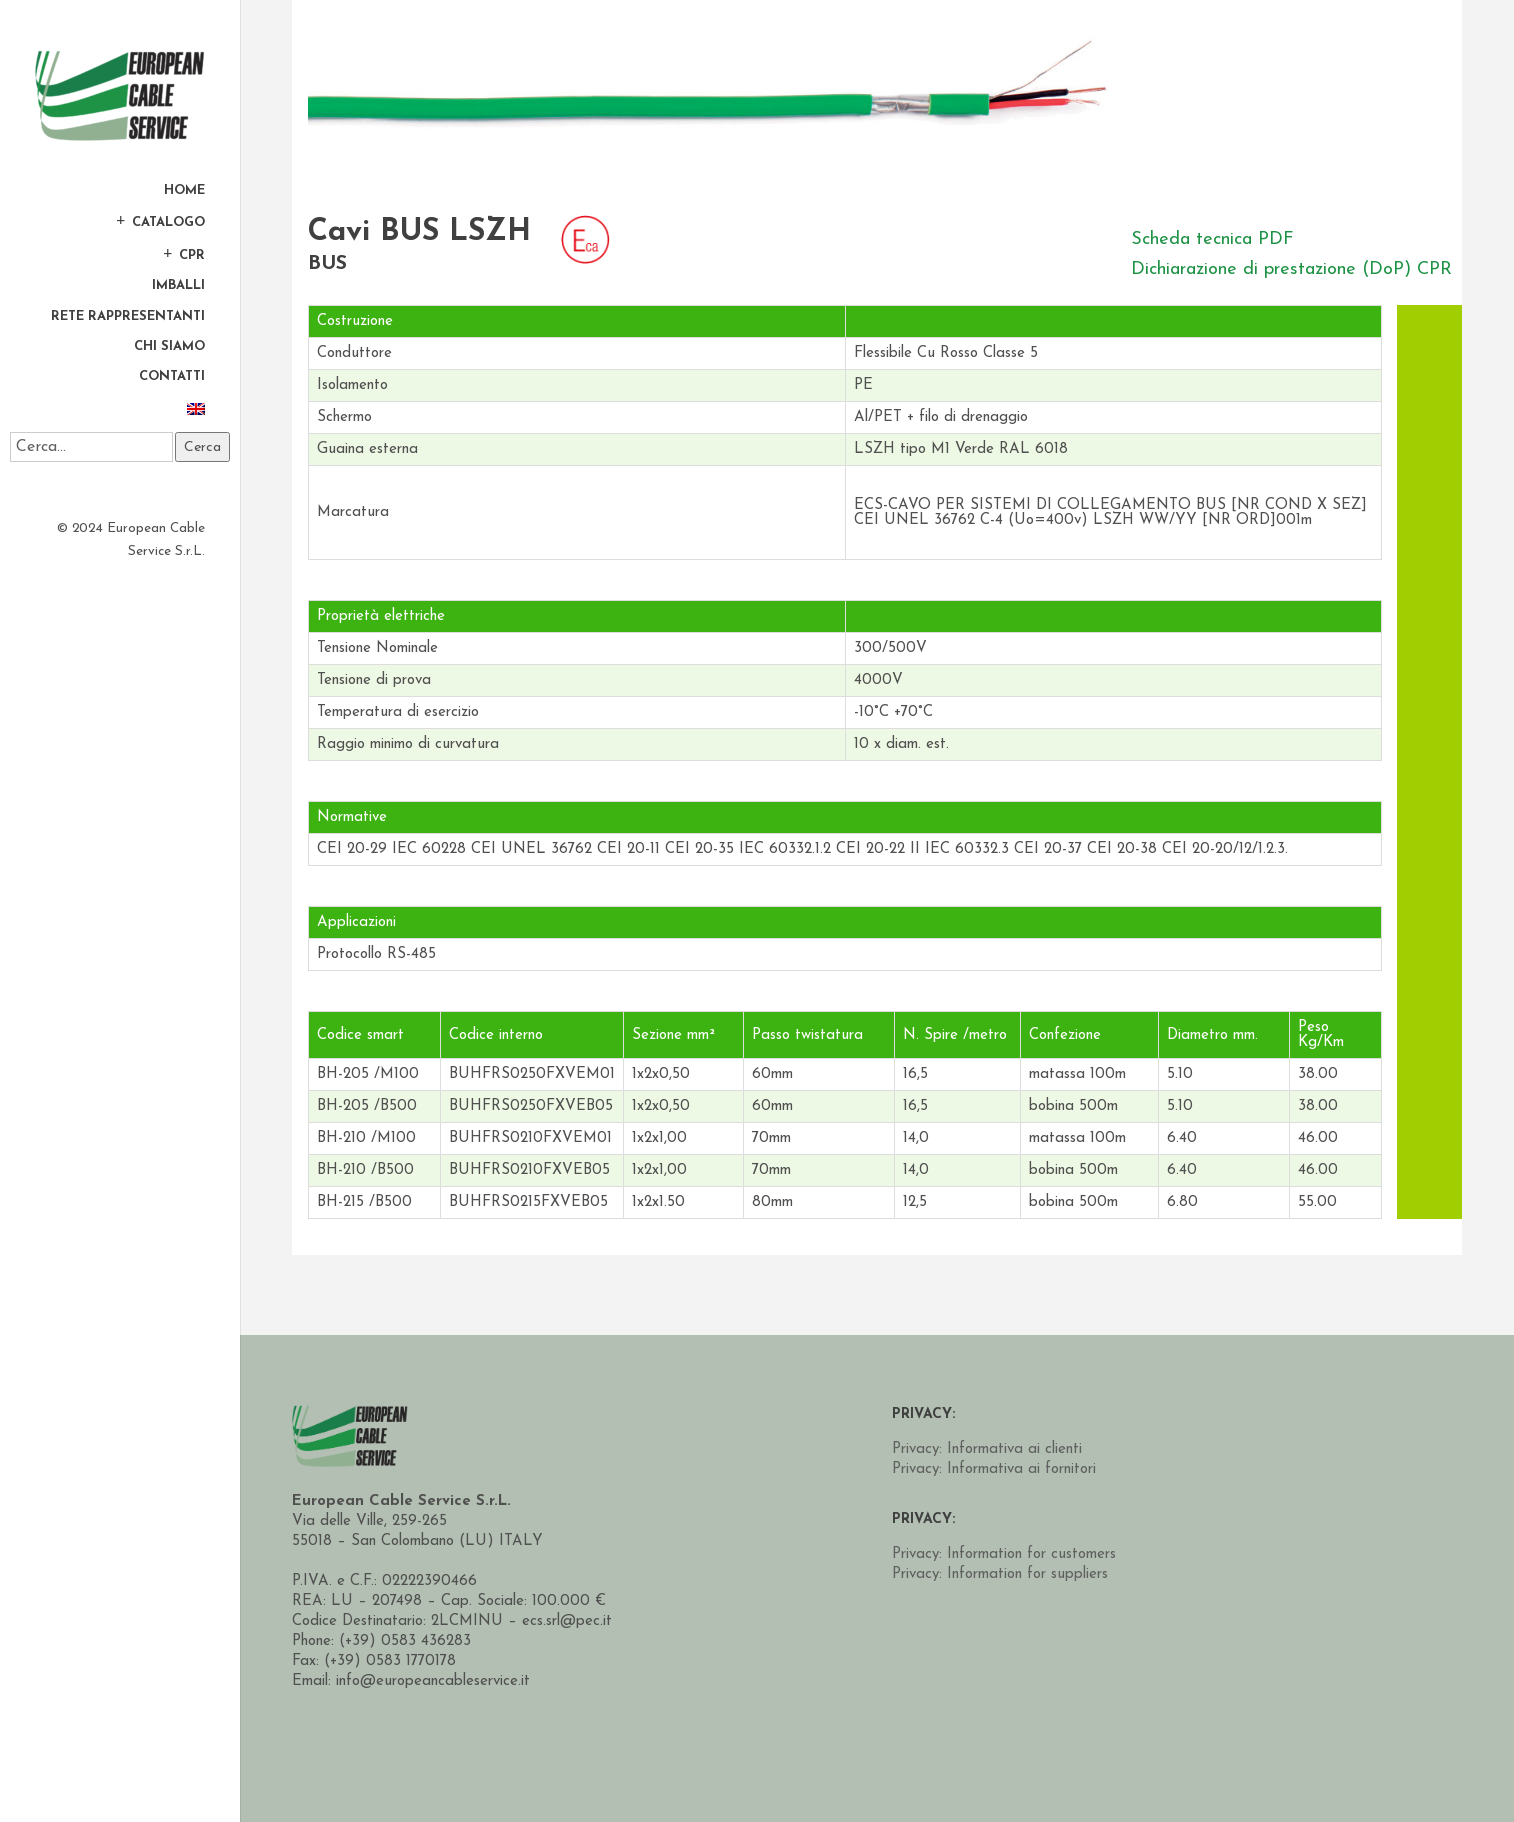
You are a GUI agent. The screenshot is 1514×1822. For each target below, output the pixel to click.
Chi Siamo (169, 347)
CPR (192, 255)
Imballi (178, 286)
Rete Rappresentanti (128, 317)
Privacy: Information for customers (1004, 1554)
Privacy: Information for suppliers (1000, 1574)
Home (184, 191)
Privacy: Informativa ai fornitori (994, 1469)
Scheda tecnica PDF (1212, 239)
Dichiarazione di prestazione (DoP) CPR (1291, 269)
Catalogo (168, 222)
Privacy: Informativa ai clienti (987, 1449)
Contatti (172, 377)
